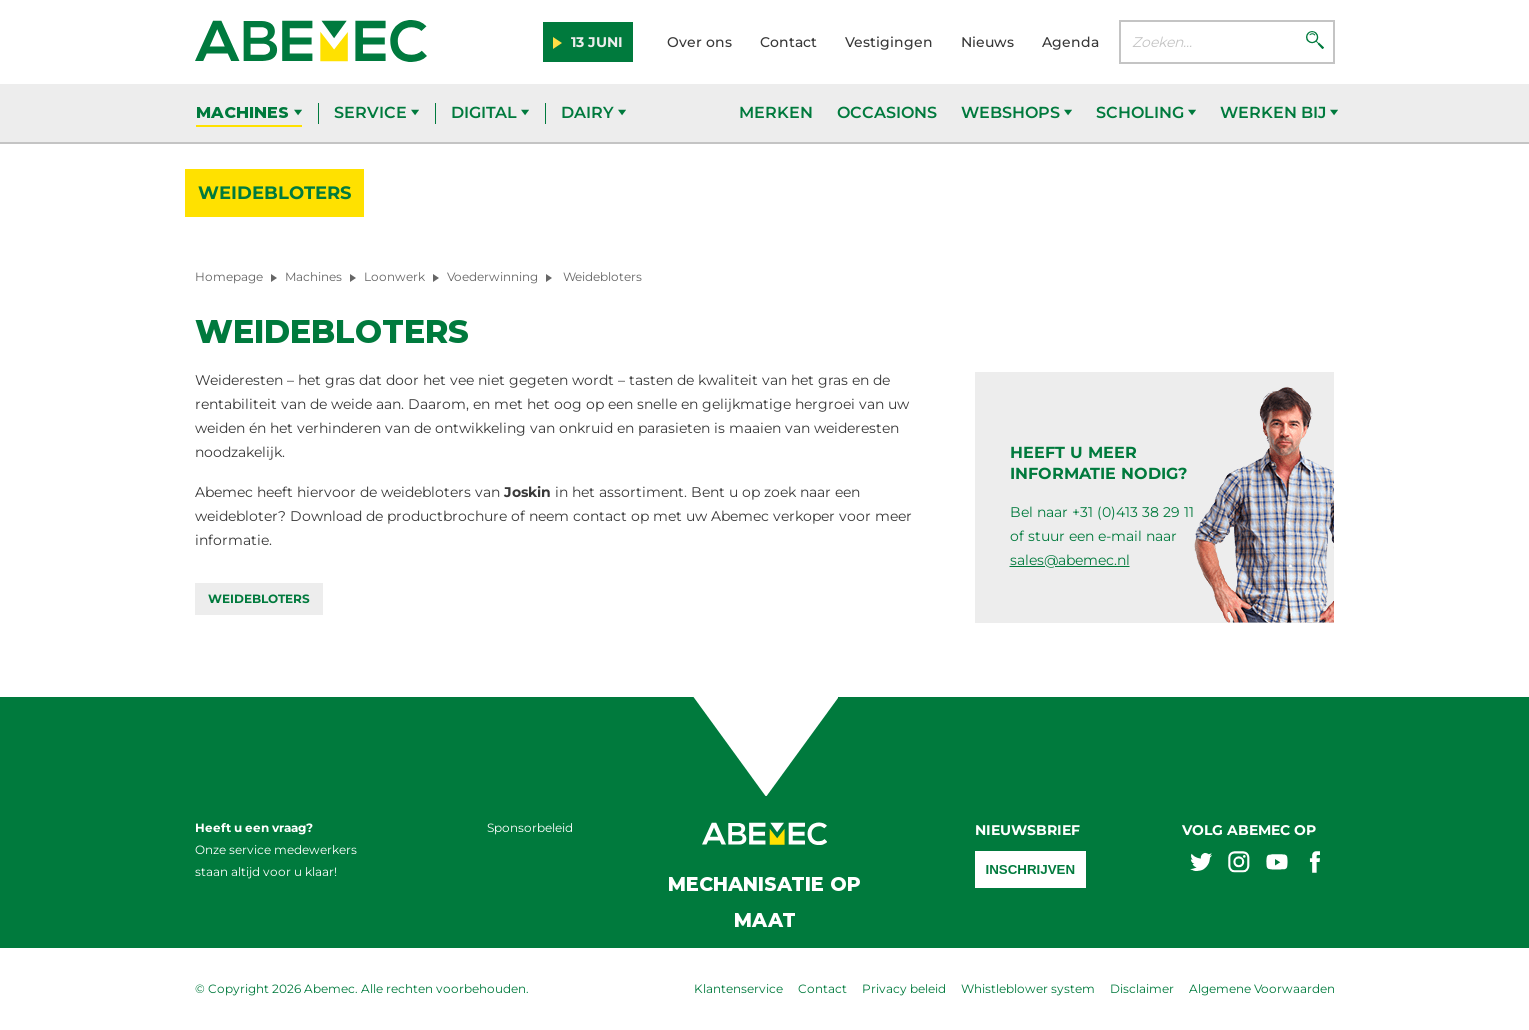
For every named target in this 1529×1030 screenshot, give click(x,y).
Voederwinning (492, 276)
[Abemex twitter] (1201, 864)
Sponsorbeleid (530, 827)
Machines (249, 112)
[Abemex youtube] (1277, 864)
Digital (490, 112)
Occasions (887, 112)
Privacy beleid (904, 988)
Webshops (1016, 112)
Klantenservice (738, 988)
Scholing (1146, 112)
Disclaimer (1142, 988)
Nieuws (987, 42)
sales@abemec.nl (1070, 560)
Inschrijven (1031, 869)
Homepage (229, 276)
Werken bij (1279, 112)
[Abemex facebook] (1315, 864)
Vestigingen (889, 42)
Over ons (699, 42)
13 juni (595, 42)
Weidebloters (274, 193)
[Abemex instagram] (1239, 864)
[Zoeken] (1315, 42)
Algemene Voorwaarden (1262, 988)
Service (376, 112)
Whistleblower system (1028, 988)
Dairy (593, 112)
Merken (776, 112)
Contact (788, 42)
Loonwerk (394, 276)
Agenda (1070, 42)
